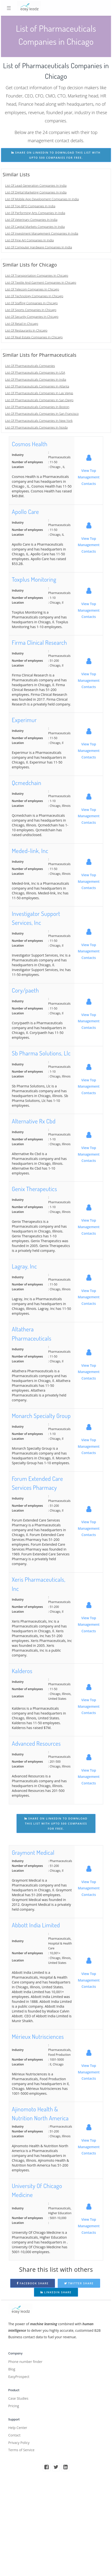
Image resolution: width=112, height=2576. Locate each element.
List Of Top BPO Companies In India (30, 206)
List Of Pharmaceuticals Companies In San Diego (39, 400)
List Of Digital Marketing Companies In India (35, 192)
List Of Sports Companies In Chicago (30, 310)
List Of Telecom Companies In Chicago (32, 289)
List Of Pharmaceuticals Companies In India (35, 379)
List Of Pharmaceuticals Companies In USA (35, 372)
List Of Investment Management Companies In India (41, 233)
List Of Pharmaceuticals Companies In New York (38, 420)
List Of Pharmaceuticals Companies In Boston (37, 407)
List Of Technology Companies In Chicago (34, 296)
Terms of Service (21, 2450)
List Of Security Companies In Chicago (31, 316)
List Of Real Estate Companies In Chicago (34, 337)
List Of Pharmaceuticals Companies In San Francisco (42, 413)
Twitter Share (79, 2283)
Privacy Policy (19, 2442)
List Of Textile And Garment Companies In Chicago (40, 282)
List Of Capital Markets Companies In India (35, 226)
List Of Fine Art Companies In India (29, 240)
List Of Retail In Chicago (21, 323)
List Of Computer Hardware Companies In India (38, 247)
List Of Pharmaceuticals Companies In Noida (36, 427)
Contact (14, 2435)
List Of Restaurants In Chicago (26, 330)
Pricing (13, 2406)
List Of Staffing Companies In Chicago (31, 303)
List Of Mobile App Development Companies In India (42, 199)
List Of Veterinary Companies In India (31, 219)
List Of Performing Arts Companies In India (35, 213)
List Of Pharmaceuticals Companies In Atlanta (37, 386)
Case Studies (18, 2398)
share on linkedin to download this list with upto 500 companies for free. (56, 155)
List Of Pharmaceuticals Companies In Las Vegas (39, 393)
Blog (11, 2369)
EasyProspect (18, 2376)
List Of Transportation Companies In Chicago (36, 275)
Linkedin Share (56, 2292)
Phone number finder (25, 2361)
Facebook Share (33, 2283)
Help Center (17, 2427)
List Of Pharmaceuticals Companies (30, 366)
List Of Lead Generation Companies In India (36, 185)
